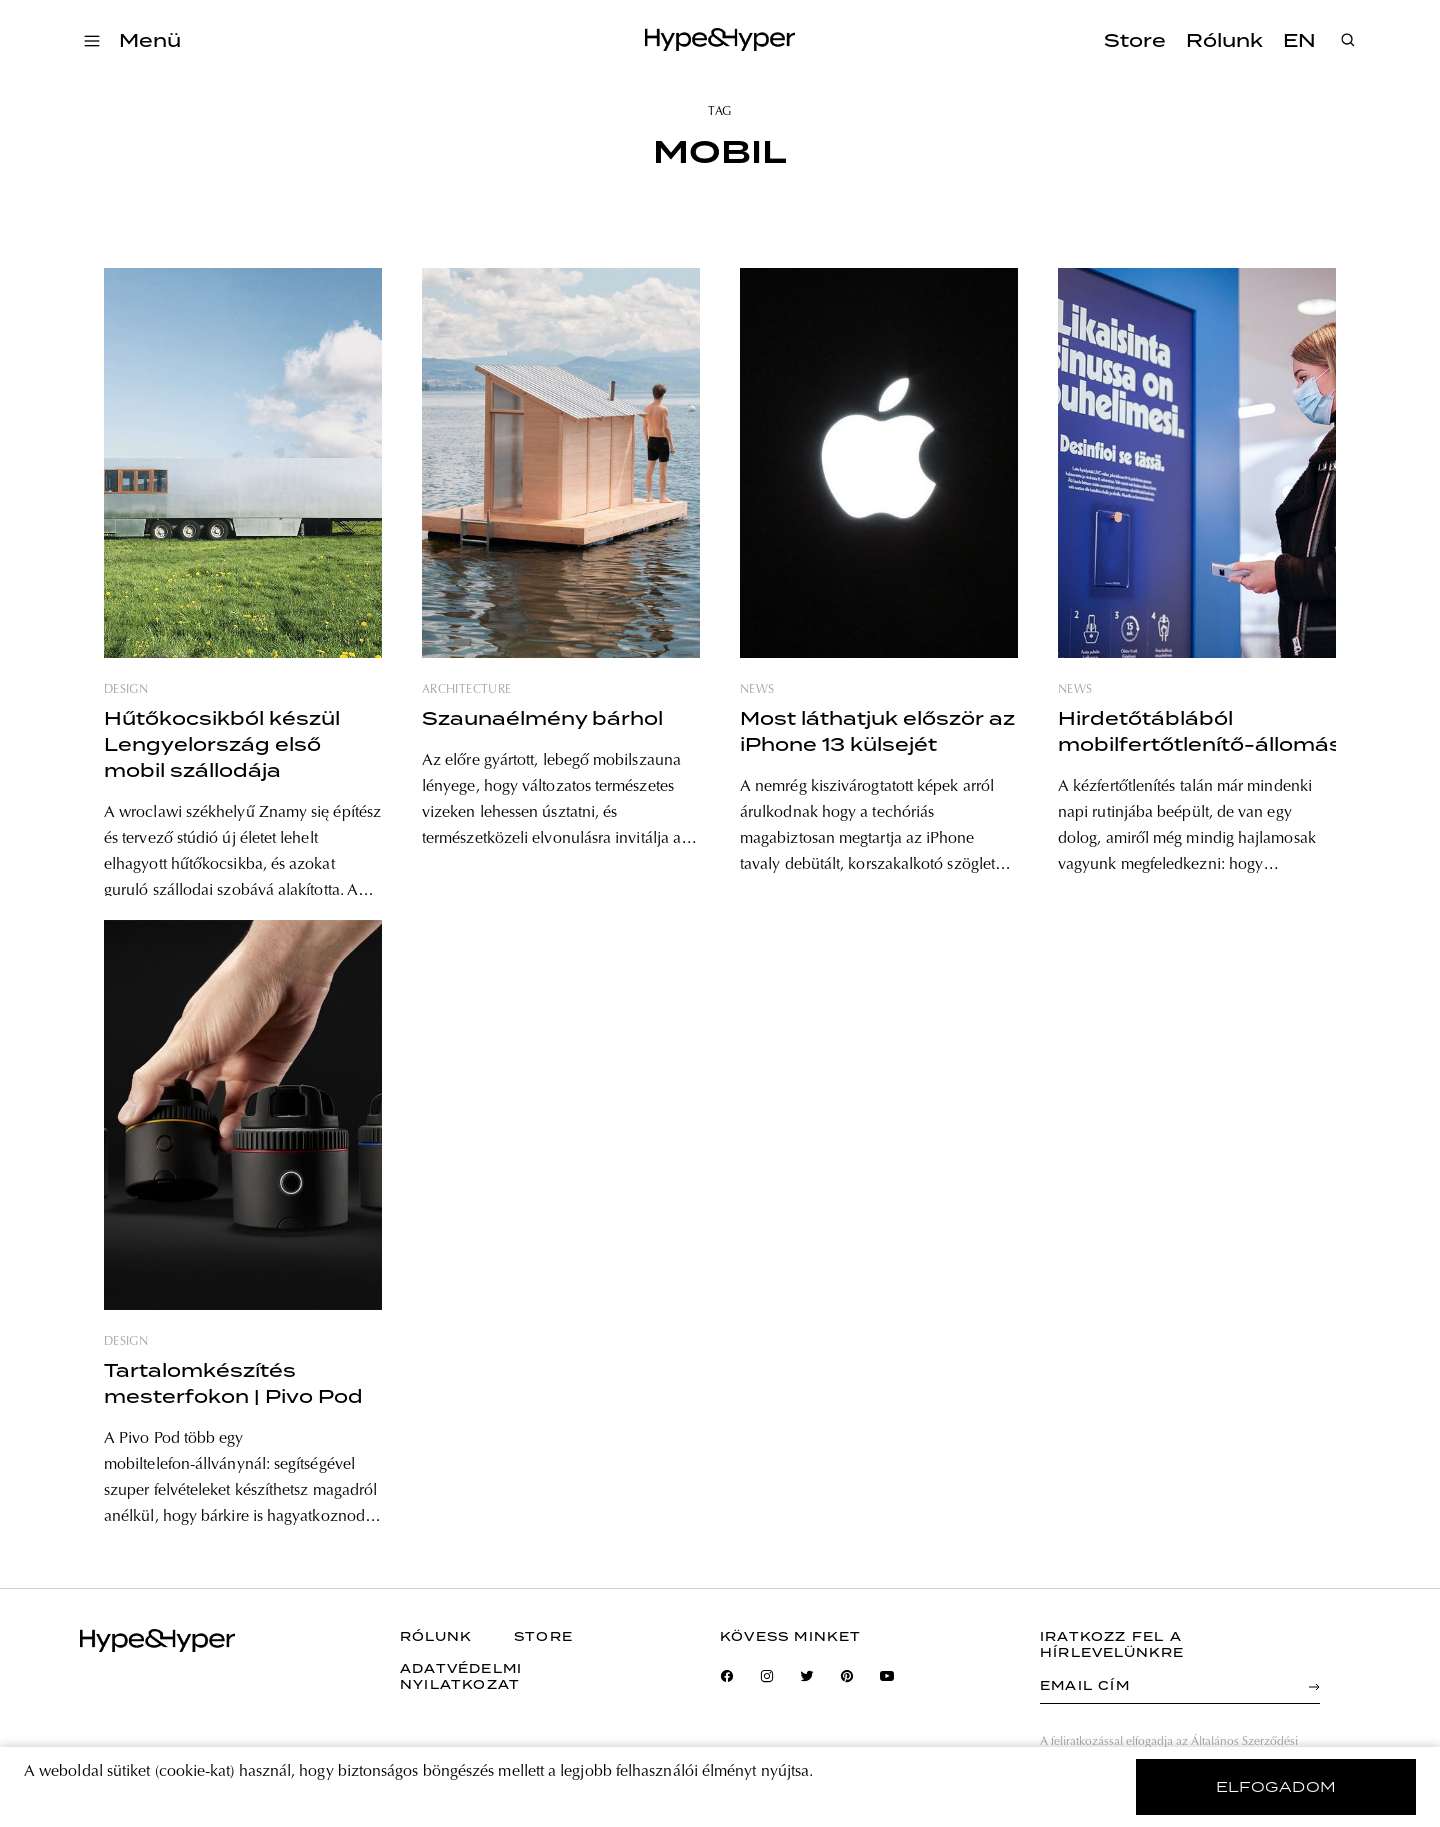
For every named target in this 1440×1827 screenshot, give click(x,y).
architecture (466, 690)
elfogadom (1276, 1787)
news (757, 690)
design (126, 690)
